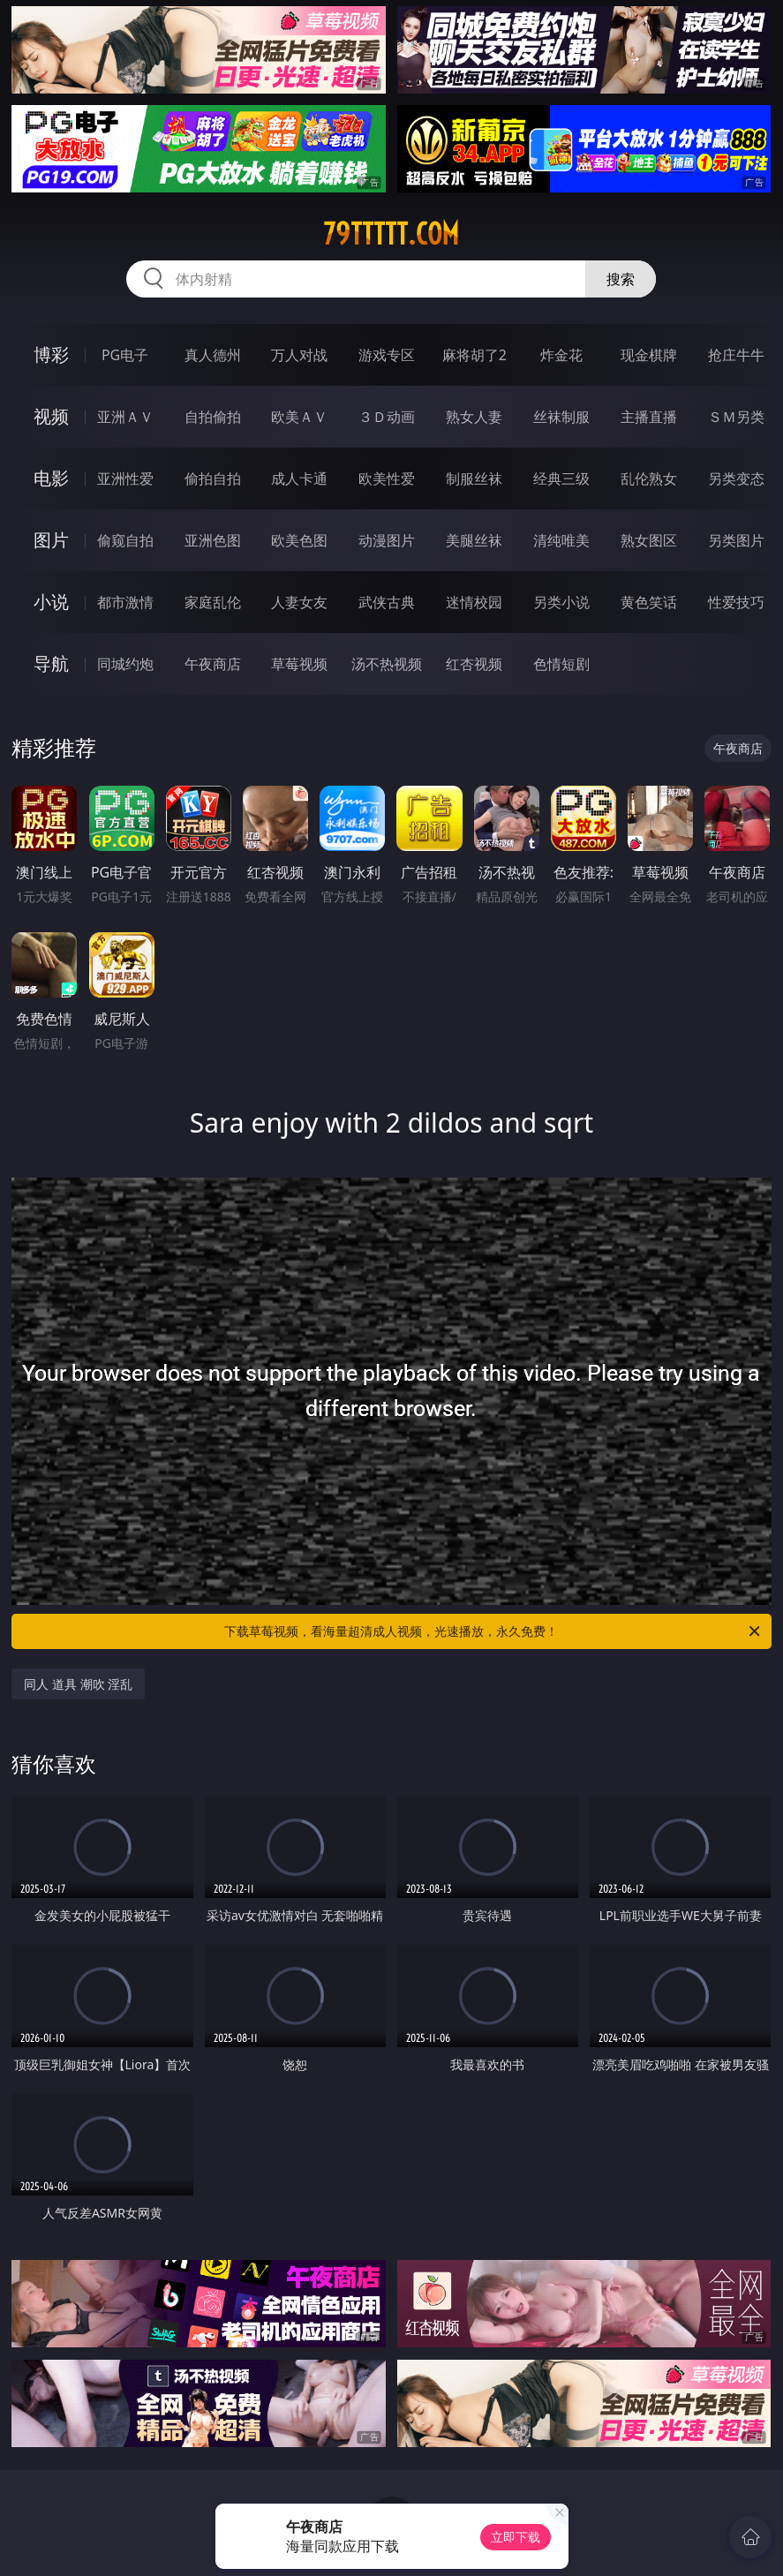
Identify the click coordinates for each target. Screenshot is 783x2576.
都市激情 (125, 602)
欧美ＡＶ (299, 416)
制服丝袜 (474, 478)
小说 (51, 602)
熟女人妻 (474, 416)
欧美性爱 (386, 478)
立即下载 (515, 2536)
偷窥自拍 (125, 540)
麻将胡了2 (474, 355)
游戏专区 (386, 355)
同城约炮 (125, 664)
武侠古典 (386, 602)
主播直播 (649, 416)
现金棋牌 (649, 355)
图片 (51, 540)
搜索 (620, 279)
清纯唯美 (561, 540)
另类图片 (736, 540)
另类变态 (736, 478)
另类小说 (561, 602)
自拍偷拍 (212, 416)
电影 (51, 478)
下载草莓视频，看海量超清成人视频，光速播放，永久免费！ (493, 1631)
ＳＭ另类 (736, 416)
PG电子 (125, 355)
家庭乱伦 (212, 602)
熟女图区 (649, 540)
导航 (51, 663)
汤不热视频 (386, 664)
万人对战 (299, 355)
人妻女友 (299, 602)
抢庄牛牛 (736, 355)
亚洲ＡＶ (125, 416)
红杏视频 (474, 664)
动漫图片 (386, 540)
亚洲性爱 (125, 478)
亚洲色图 (212, 540)
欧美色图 (299, 540)
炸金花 (561, 355)
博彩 (51, 354)
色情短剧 (561, 664)
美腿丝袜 (474, 540)
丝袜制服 (561, 416)
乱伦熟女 (649, 478)
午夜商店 (212, 664)
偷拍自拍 (212, 478)
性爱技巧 (736, 602)
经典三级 (561, 478)
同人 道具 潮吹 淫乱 (78, 1684)
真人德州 (212, 355)
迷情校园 (474, 602)
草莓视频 (299, 664)
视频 (51, 416)
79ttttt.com (391, 234)
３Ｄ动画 (386, 416)
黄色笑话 (649, 602)
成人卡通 (299, 478)
